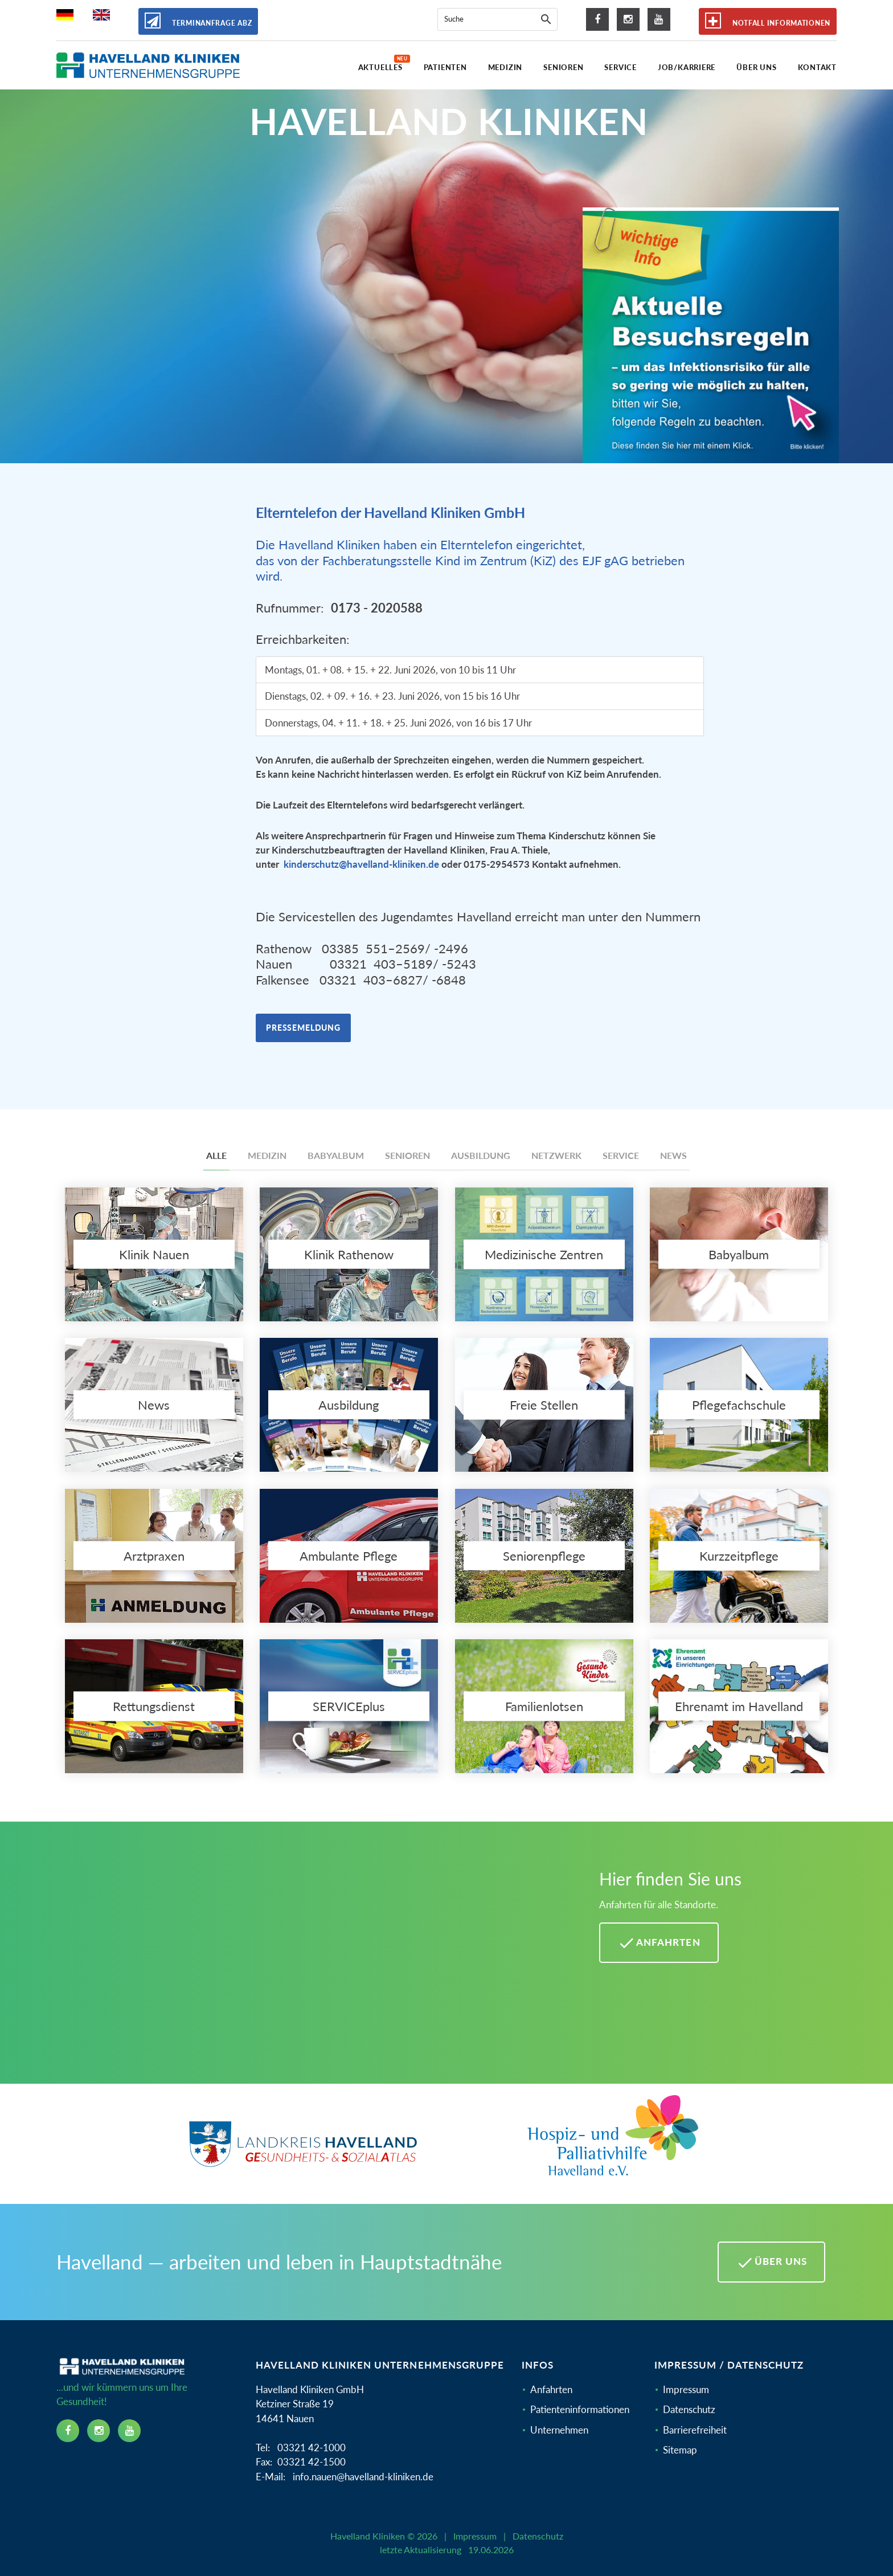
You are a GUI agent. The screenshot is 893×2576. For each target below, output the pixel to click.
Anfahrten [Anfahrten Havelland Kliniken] (658, 1943)
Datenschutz (689, 2409)
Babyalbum (336, 1155)
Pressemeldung (303, 1027)
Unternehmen (559, 2430)
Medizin (267, 1155)
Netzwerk (556, 1155)
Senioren (407, 1155)
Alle (216, 1155)
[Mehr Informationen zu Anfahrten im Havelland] (313, 1961)
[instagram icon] (628, 19)
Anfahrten (551, 2389)
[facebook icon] (597, 19)
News (673, 1155)
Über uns (771, 2263)
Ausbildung (480, 1155)
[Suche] (546, 19)
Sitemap (680, 2450)
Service (621, 1155)
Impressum (686, 2389)
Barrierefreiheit (695, 2430)
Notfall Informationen (767, 20)
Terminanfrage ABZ (198, 20)
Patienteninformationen (579, 2409)
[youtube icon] (659, 19)
